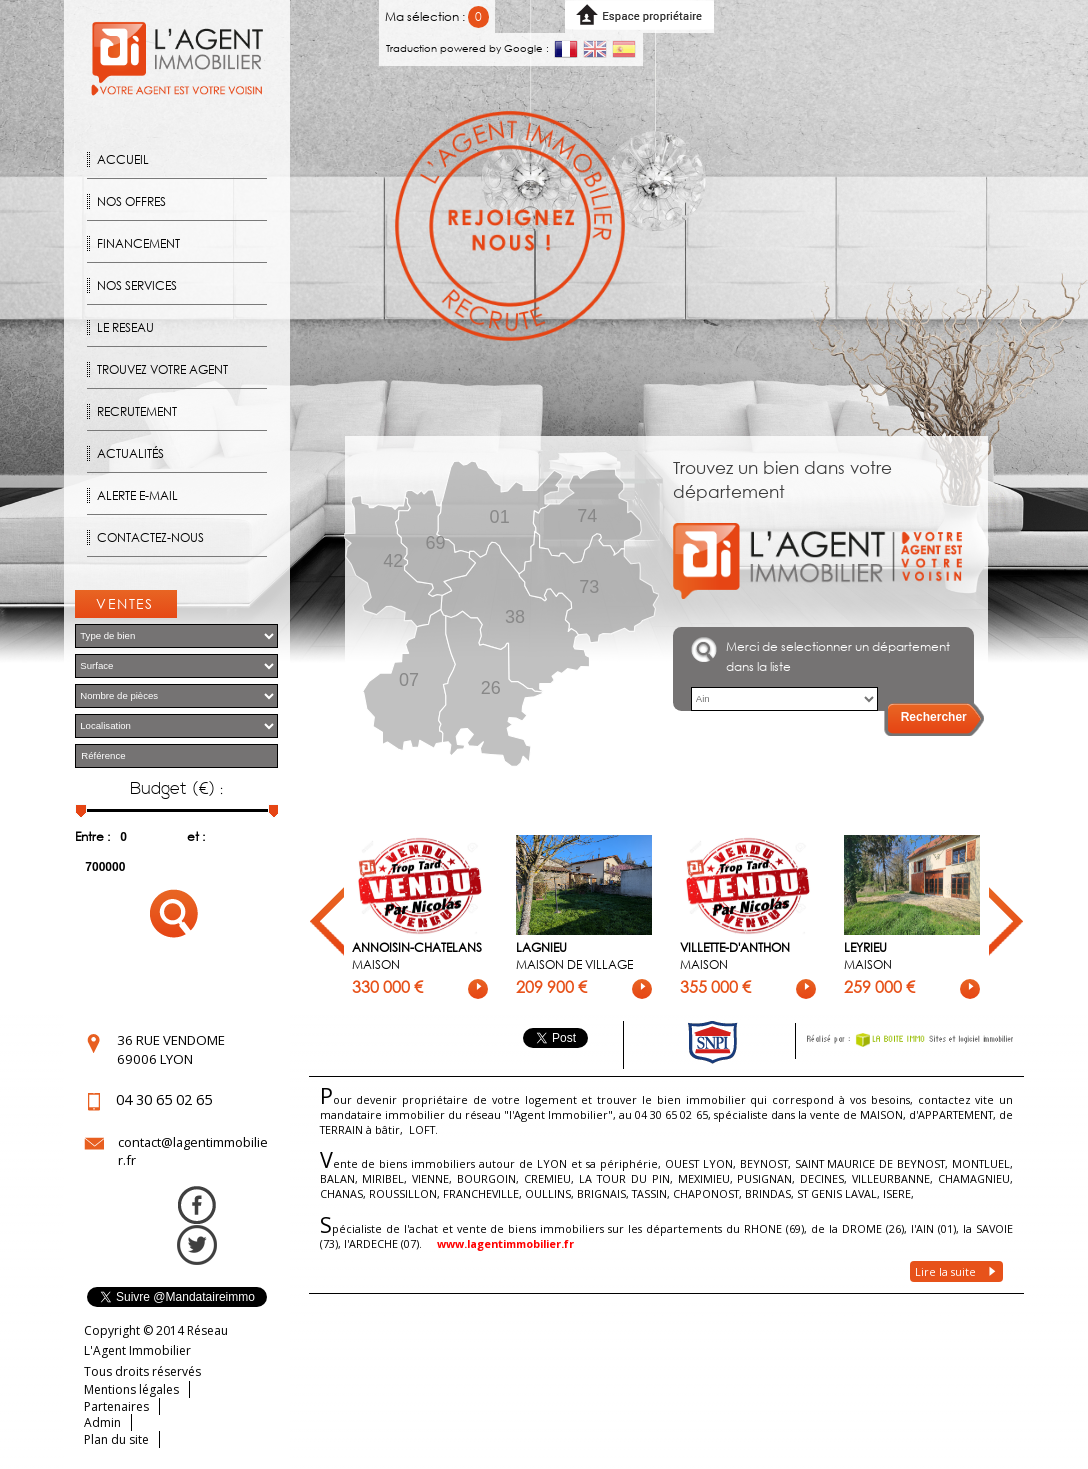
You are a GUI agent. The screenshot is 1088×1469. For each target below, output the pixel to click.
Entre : (92, 836)
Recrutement (137, 411)
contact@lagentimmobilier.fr (193, 1151)
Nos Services (137, 285)
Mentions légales (131, 1389)
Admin (102, 1422)
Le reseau (125, 327)
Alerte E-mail (137, 495)
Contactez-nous (150, 537)
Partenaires (116, 1406)
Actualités (130, 453)
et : (196, 836)
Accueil (123, 159)
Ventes (125, 603)
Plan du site (116, 1439)
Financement (138, 243)
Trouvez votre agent (162, 369)
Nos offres (131, 201)
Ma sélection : (437, 16)
